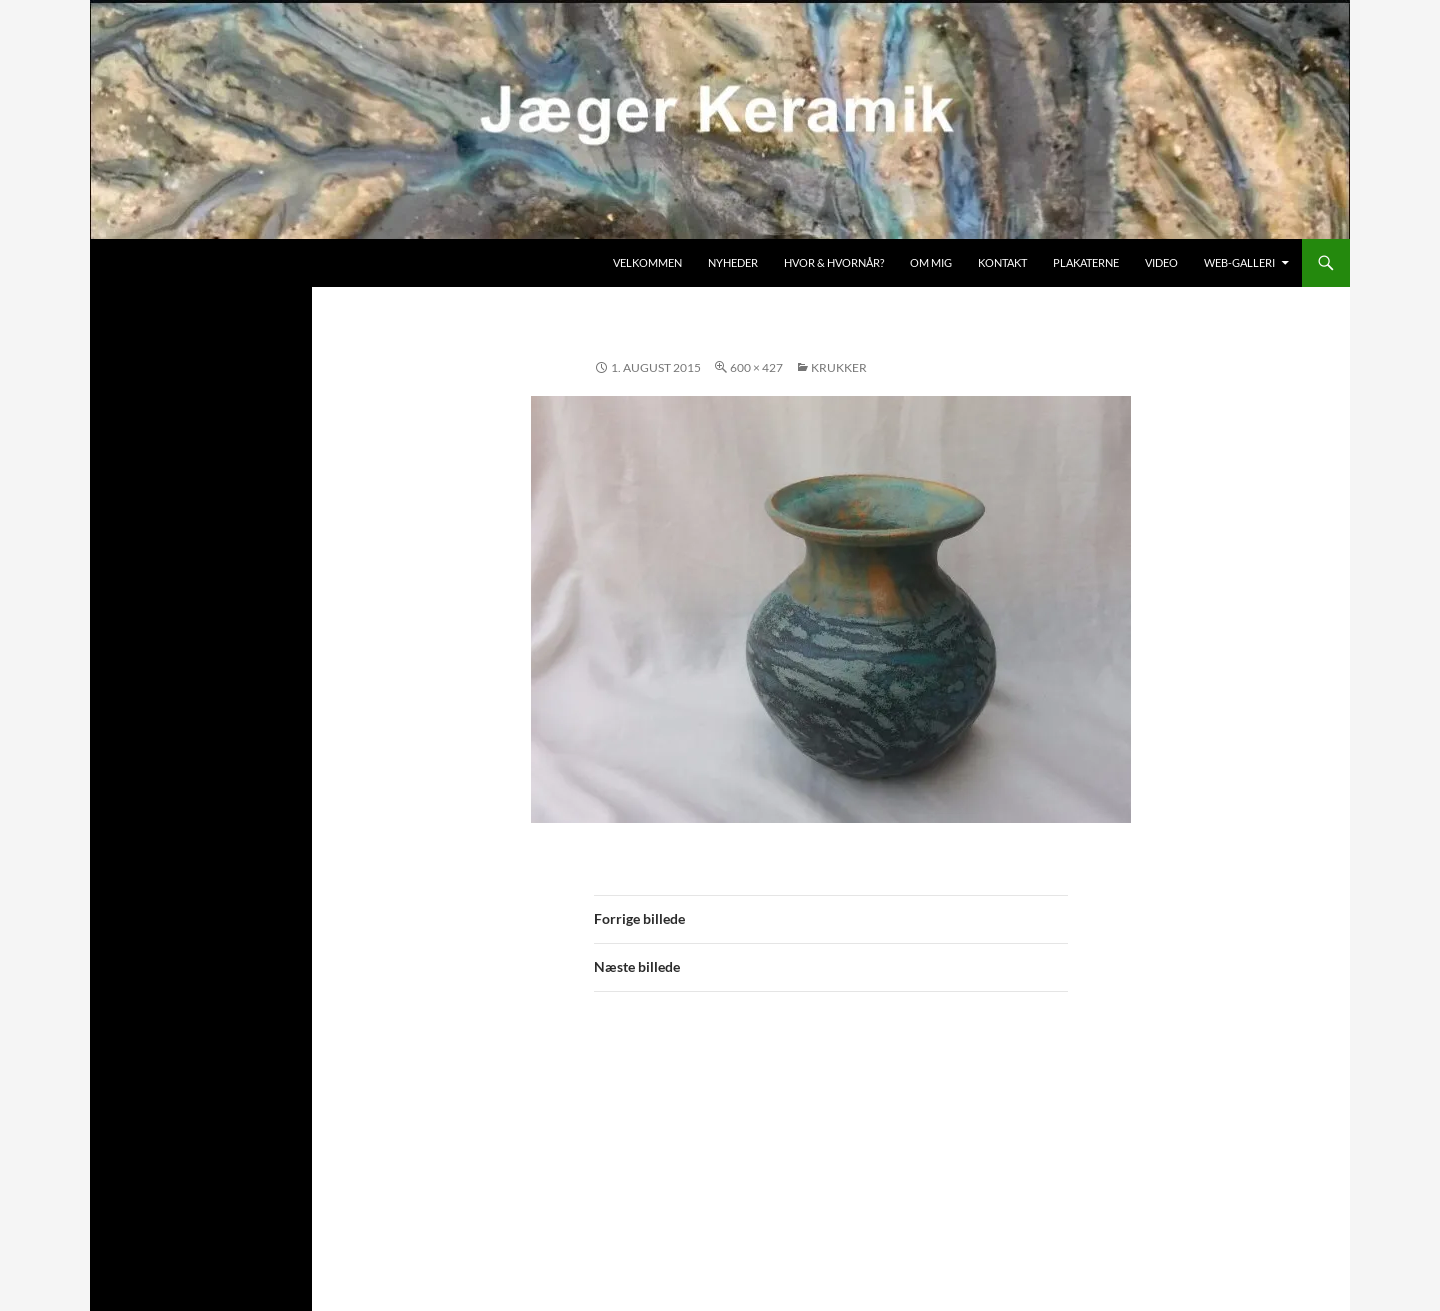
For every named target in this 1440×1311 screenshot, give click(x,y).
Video (1161, 262)
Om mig (931, 262)
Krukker (839, 367)
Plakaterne (1086, 262)
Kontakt (1002, 262)
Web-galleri (1239, 262)
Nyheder (733, 262)
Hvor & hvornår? (834, 262)
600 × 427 (756, 367)
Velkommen (647, 262)
